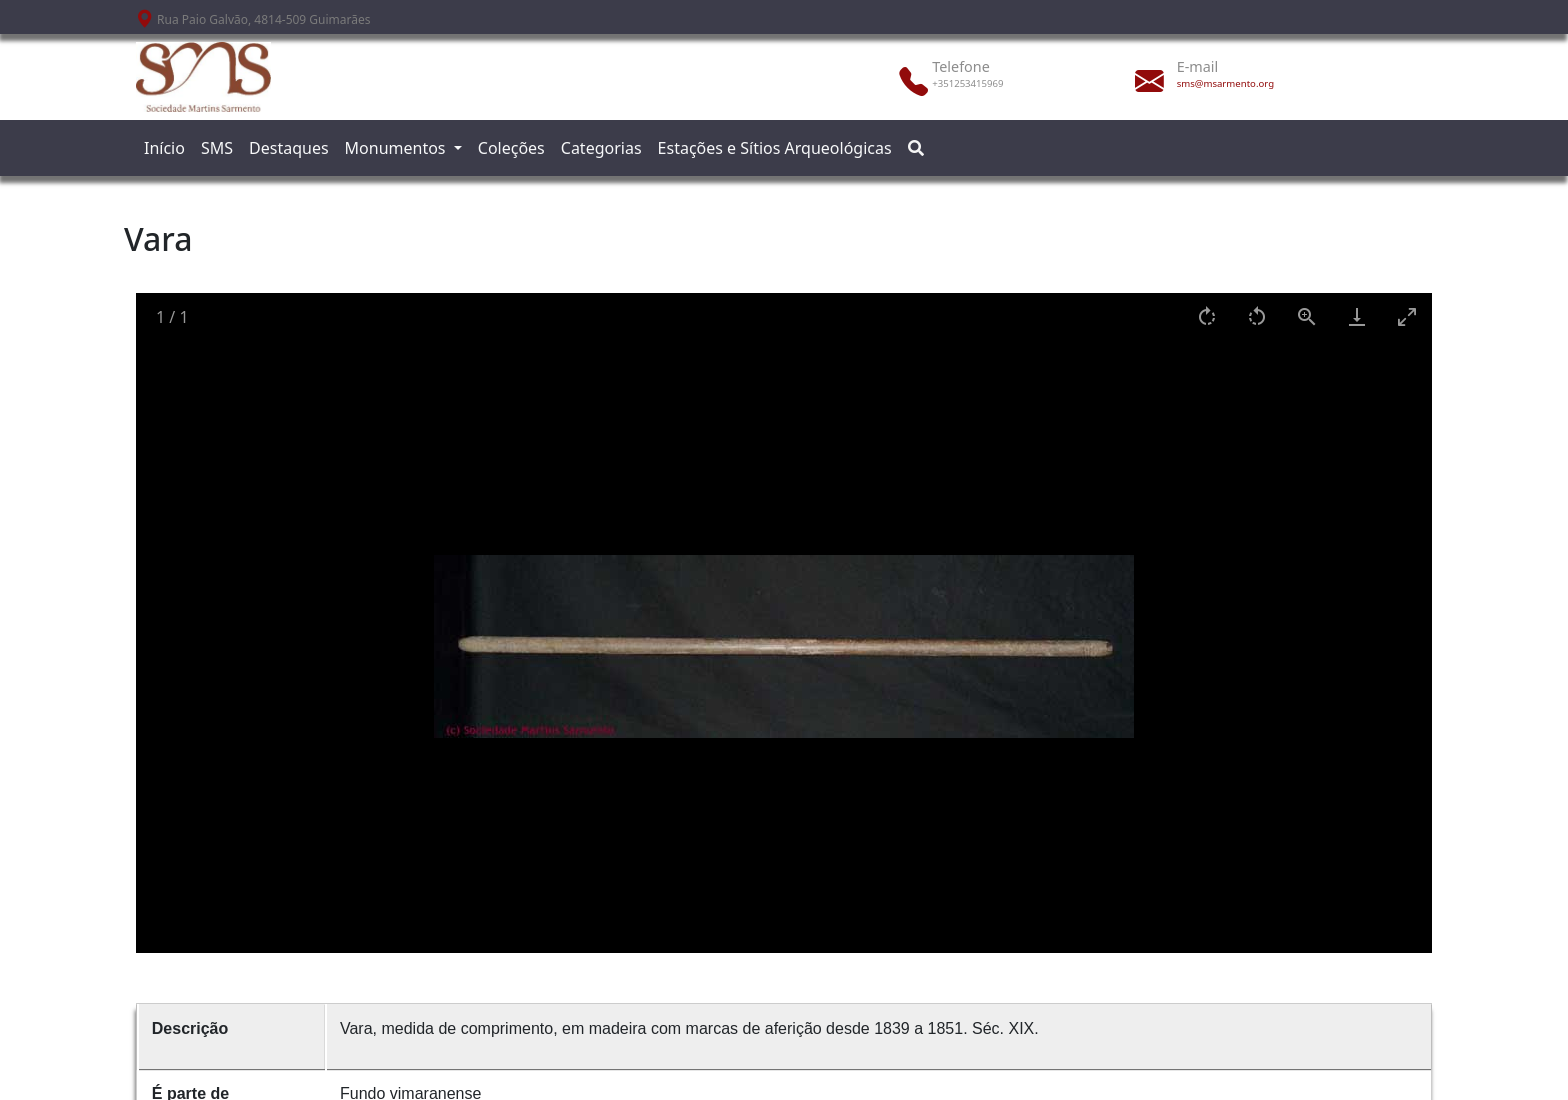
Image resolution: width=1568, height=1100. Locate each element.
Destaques (289, 148)
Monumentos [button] (397, 148)
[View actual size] (1307, 316)
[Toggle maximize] (1407, 316)
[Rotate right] (1207, 316)
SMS (217, 148)
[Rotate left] (1257, 316)
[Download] (1357, 316)
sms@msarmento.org (1225, 83)
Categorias (601, 148)
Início (164, 148)
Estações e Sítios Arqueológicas (775, 148)
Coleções (511, 148)
